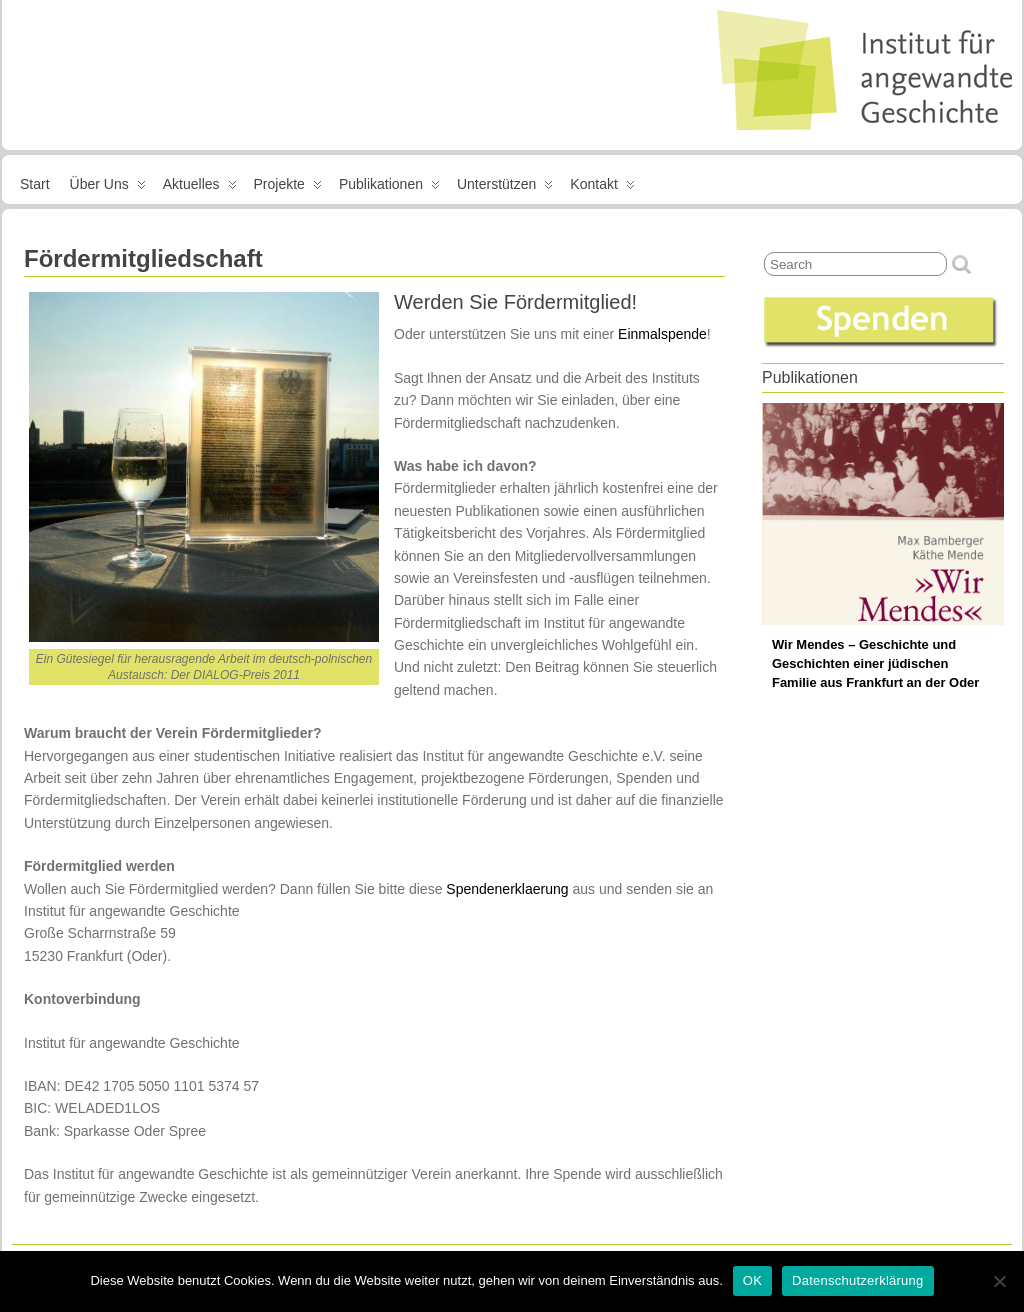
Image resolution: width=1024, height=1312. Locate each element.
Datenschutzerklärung (857, 1280)
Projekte (288, 188)
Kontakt (602, 188)
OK (752, 1280)
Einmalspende (662, 334)
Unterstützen (505, 188)
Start (35, 184)
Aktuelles (200, 188)
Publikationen (389, 188)
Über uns (108, 188)
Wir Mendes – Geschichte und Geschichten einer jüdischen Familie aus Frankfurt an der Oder (875, 663)
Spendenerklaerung (507, 889)
